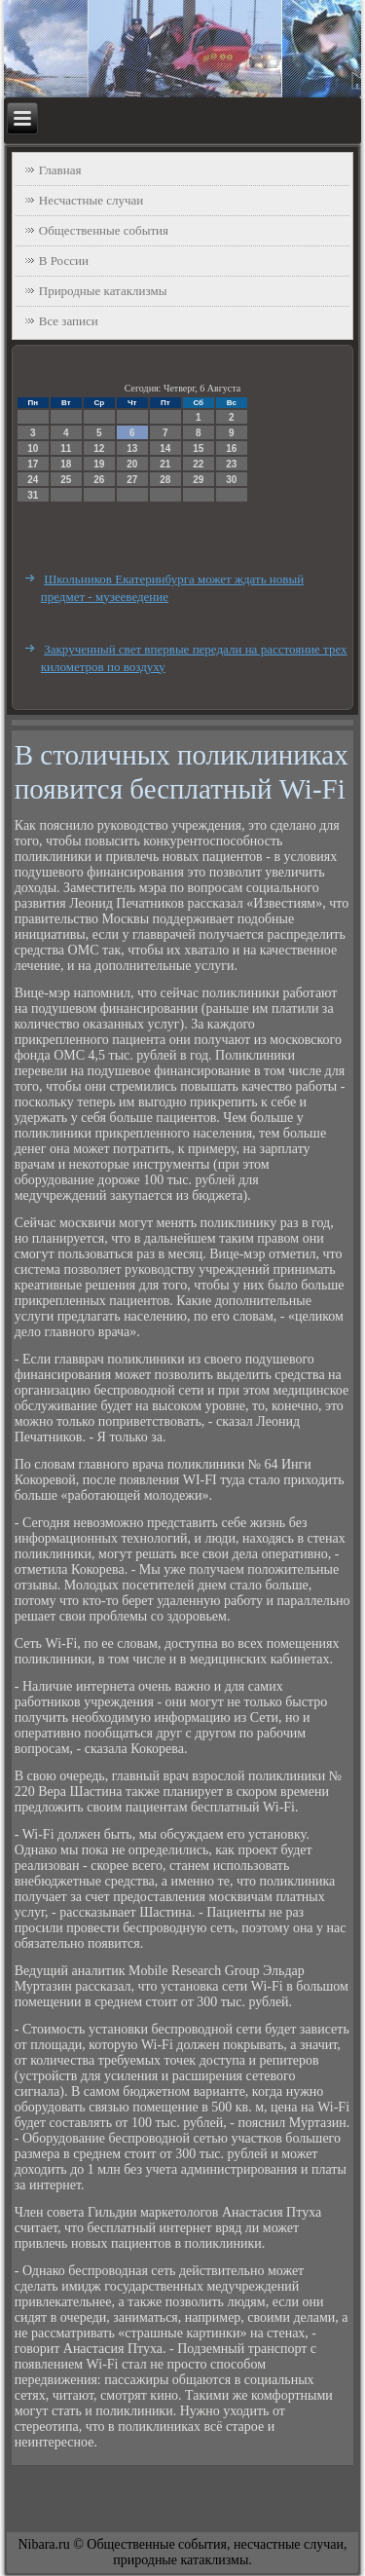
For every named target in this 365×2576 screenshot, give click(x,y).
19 (98, 464)
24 (32, 479)
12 (98, 448)
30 (231, 479)
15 (198, 448)
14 (165, 448)
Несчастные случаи (91, 200)
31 (32, 495)
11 (65, 448)
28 (165, 479)
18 (65, 464)
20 (132, 464)
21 (165, 464)
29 (198, 479)
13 (132, 448)
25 (65, 479)
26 (98, 479)
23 (231, 464)
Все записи (68, 321)
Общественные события (103, 230)
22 (198, 464)
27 (132, 479)
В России (64, 260)
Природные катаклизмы (103, 290)
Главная (60, 170)
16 (231, 448)
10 (32, 448)
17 (32, 464)
